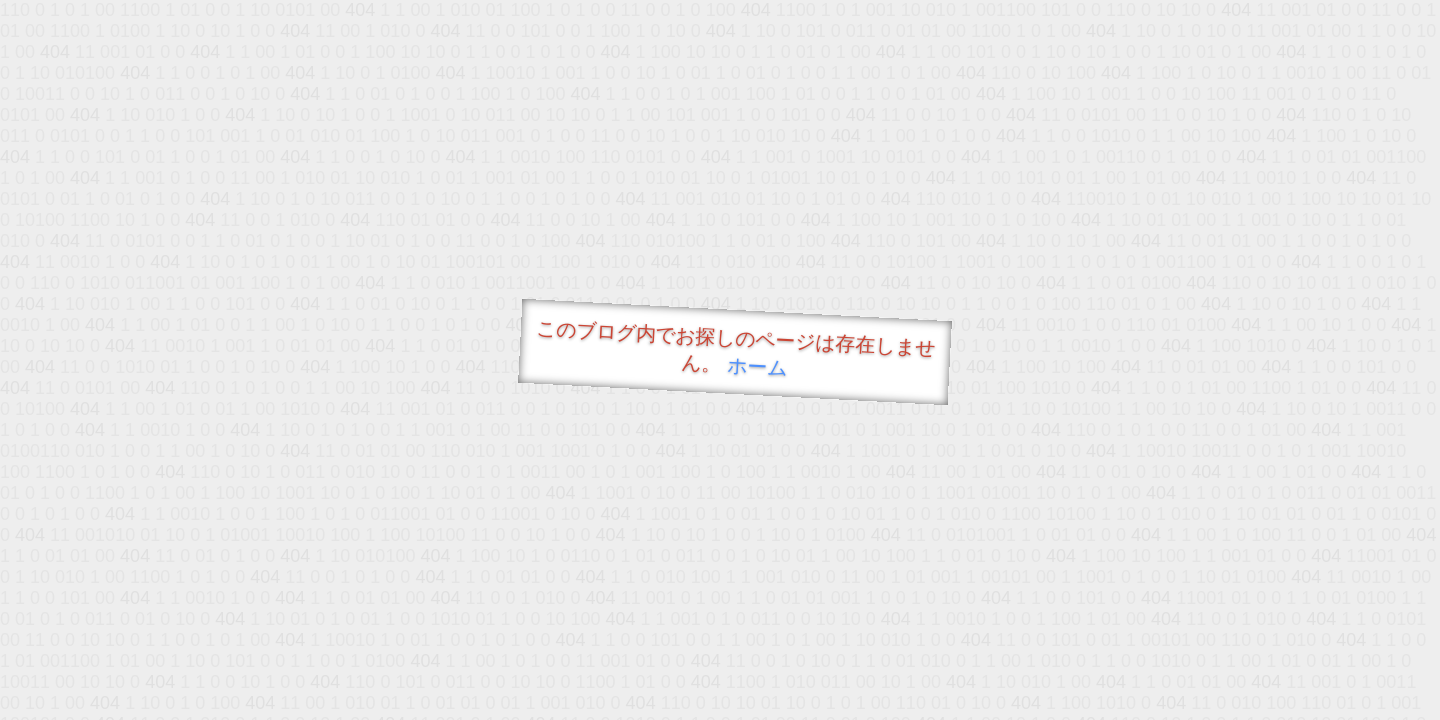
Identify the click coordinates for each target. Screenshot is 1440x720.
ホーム (757, 366)
